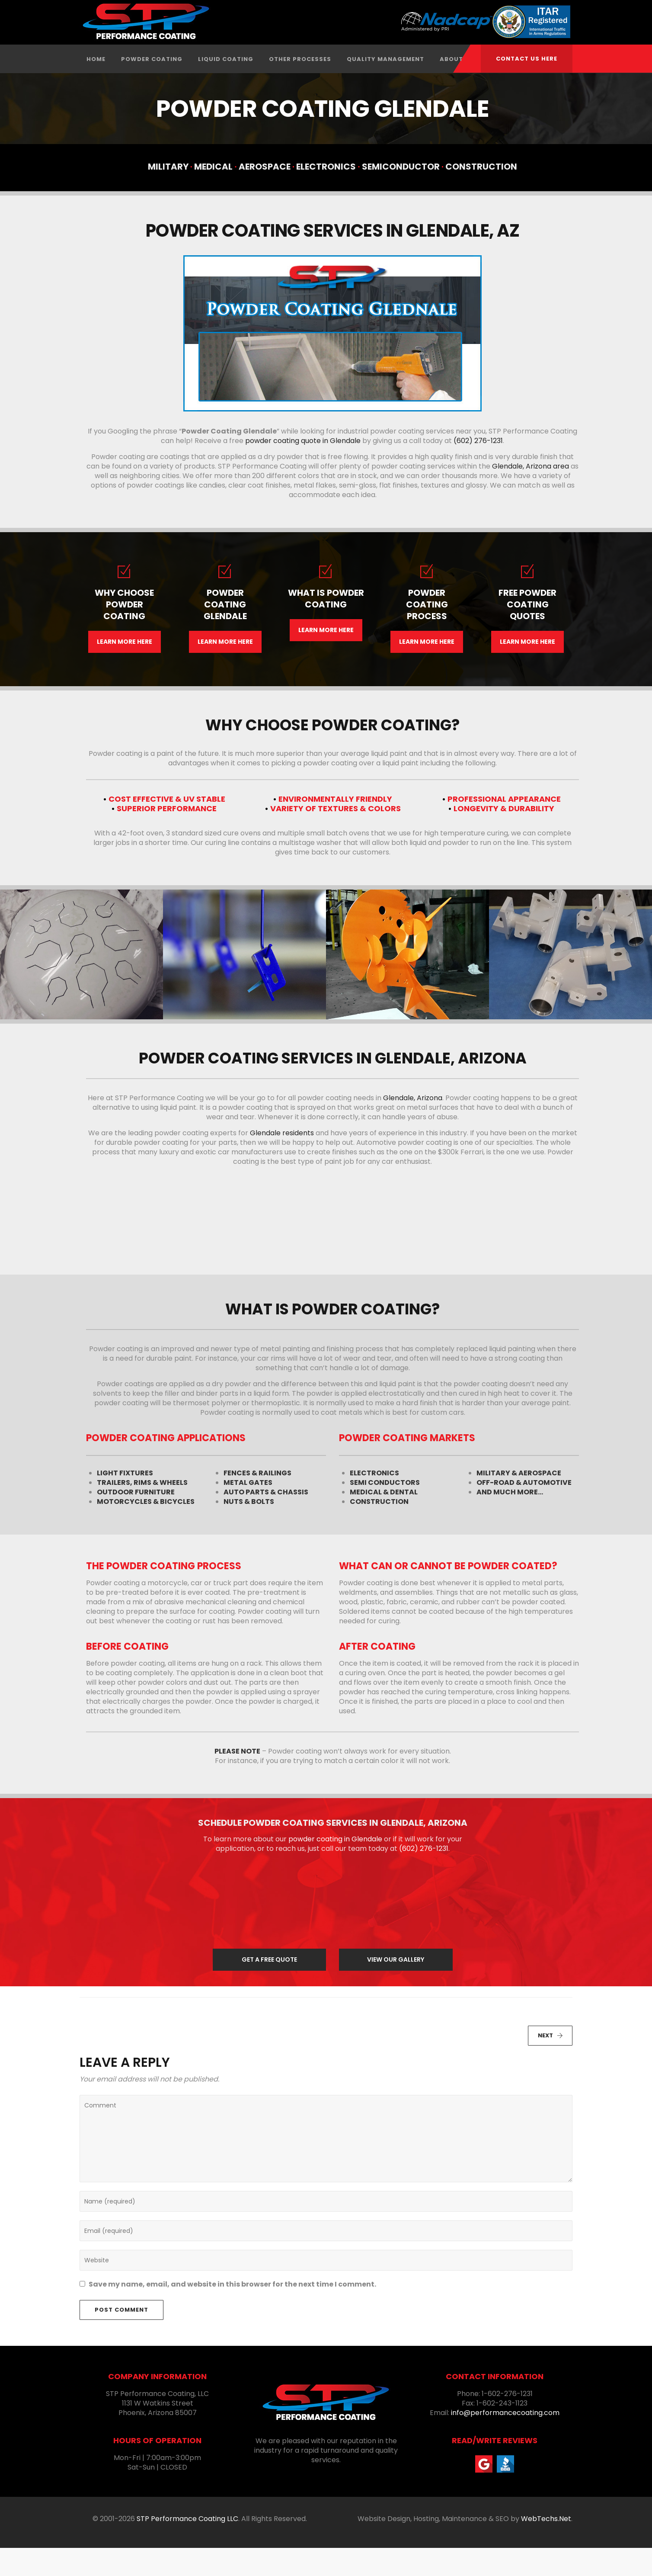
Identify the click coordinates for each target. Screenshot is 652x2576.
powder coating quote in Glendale (303, 469)
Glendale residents (282, 1161)
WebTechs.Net (546, 2547)
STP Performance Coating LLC (187, 2547)
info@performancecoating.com (505, 2441)
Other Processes (300, 87)
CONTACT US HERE (526, 59)
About (451, 87)
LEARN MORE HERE (124, 669)
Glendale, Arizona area (530, 494)
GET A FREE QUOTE (269, 1987)
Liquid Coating (225, 87)
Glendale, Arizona (412, 1126)
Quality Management (385, 87)
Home (95, 87)
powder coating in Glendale (335, 1867)
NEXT (550, 2063)
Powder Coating (151, 87)
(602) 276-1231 (478, 469)
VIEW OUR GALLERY (395, 1987)
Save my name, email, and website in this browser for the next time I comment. (232, 2312)
